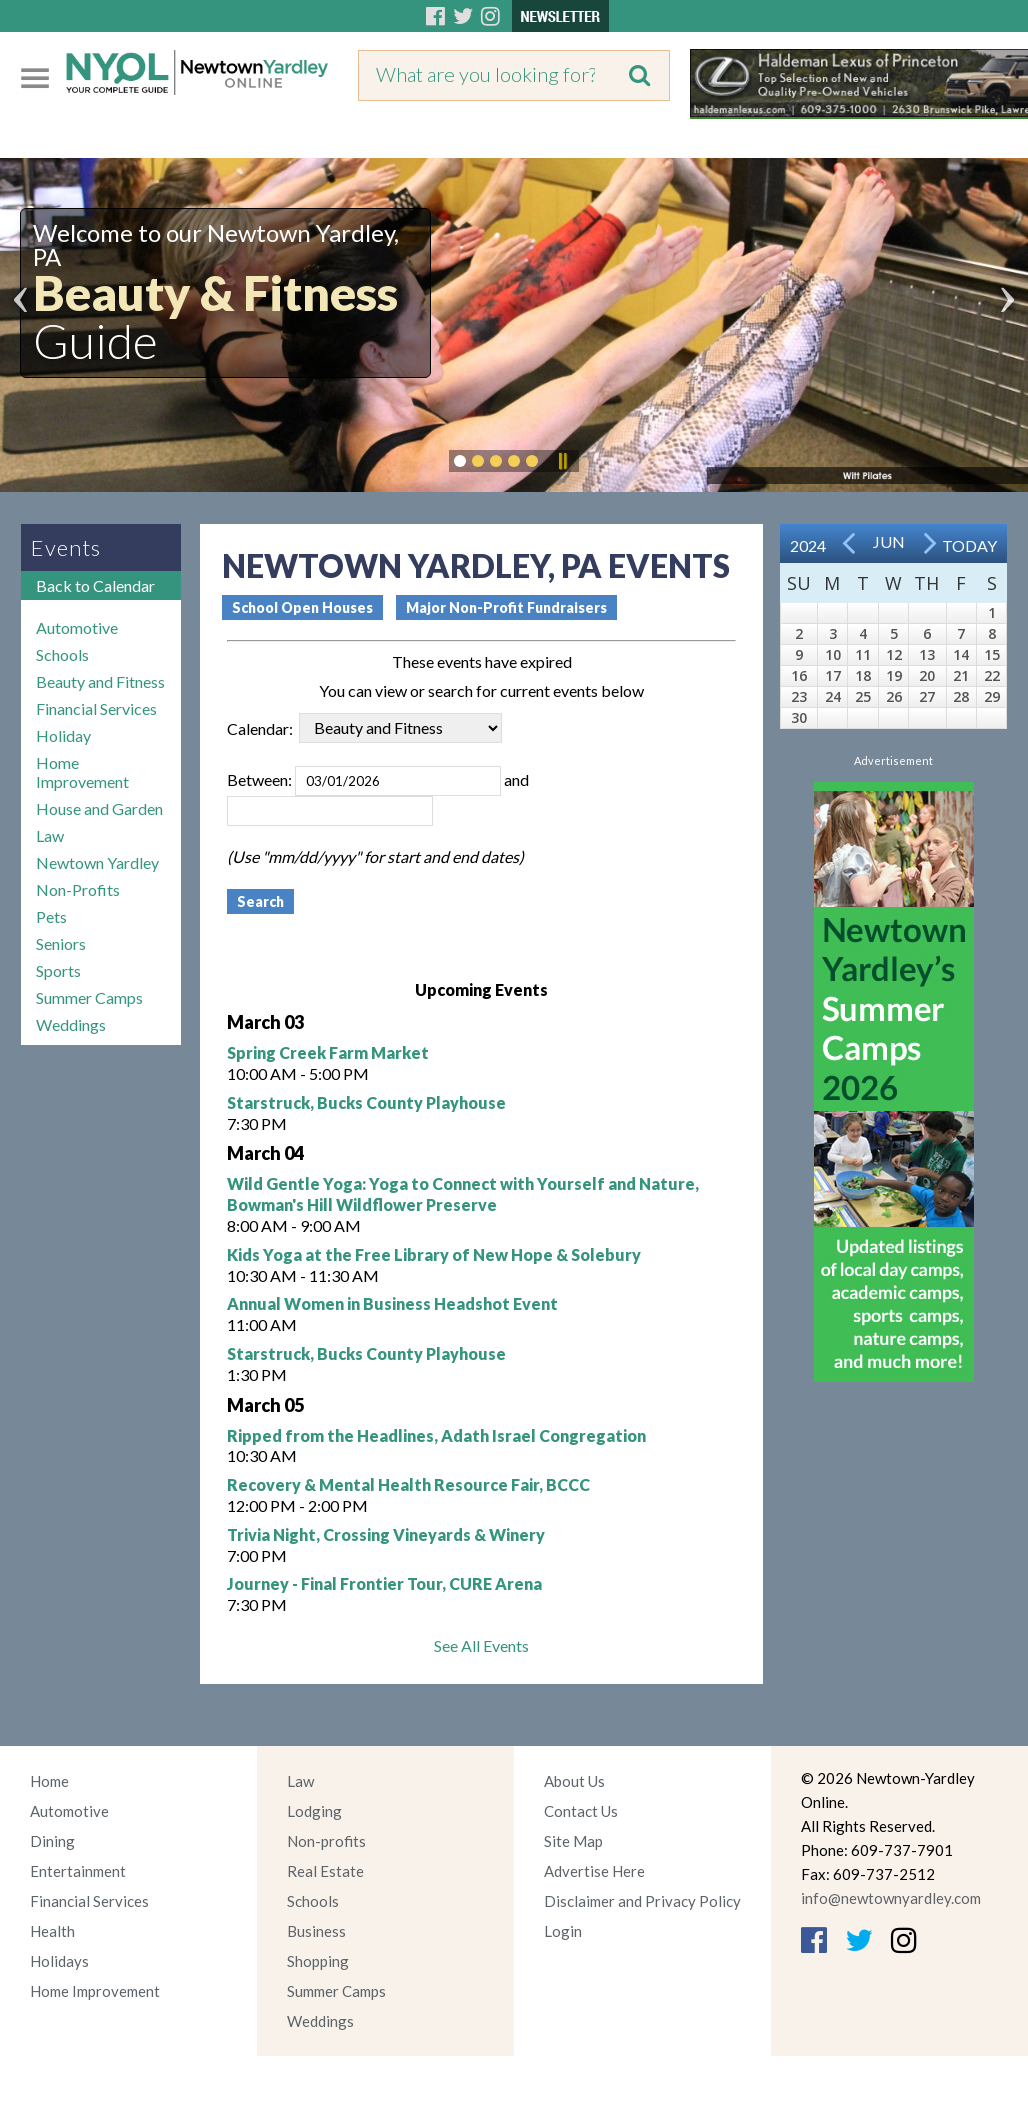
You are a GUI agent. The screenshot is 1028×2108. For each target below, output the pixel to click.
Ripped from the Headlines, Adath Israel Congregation (436, 1435)
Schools (62, 654)
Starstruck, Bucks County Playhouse (366, 1102)
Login (563, 1931)
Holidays (59, 1961)
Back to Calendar (95, 585)
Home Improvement (82, 772)
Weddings (71, 1024)
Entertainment (78, 1871)
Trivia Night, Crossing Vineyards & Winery (386, 1534)
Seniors (61, 943)
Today (969, 545)
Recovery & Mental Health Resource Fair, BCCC (408, 1484)
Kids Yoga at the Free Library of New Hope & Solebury (434, 1254)
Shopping (318, 1961)
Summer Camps (89, 997)
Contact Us (581, 1811)
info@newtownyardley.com (891, 1898)
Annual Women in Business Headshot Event (392, 1303)
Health (52, 1931)
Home (49, 1781)
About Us (574, 1781)
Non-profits (326, 1841)
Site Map (573, 1841)
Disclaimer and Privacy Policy (642, 1901)
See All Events (481, 1645)
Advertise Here (594, 1871)
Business (316, 1931)
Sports (58, 970)
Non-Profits (78, 889)
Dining (52, 1841)
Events (66, 547)
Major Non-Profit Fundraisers (506, 607)
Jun (889, 541)
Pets (51, 916)
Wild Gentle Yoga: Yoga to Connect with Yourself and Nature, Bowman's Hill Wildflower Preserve (463, 1194)
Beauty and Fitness (100, 681)
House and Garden (99, 808)
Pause (562, 461)
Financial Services (96, 708)
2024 (808, 545)
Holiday (63, 735)
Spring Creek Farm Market (328, 1052)
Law (50, 835)
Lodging (314, 1811)
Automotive (77, 627)
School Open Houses (302, 607)
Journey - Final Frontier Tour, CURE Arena (384, 1583)
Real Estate (325, 1871)
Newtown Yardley (97, 862)
